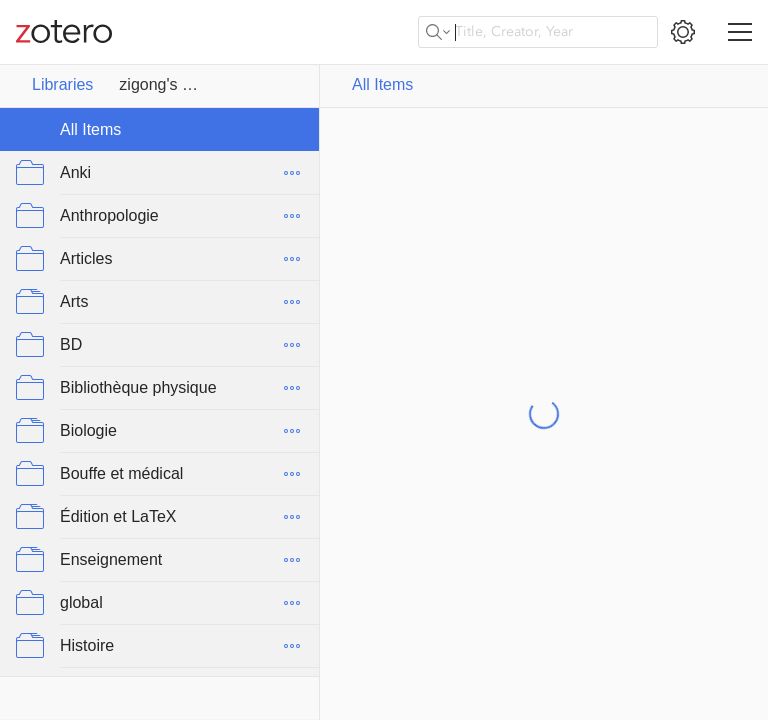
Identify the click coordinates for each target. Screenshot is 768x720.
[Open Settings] (683, 32)
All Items (383, 84)
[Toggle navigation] (740, 32)
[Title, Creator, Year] (538, 32)
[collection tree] (160, 392)
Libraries (62, 84)
